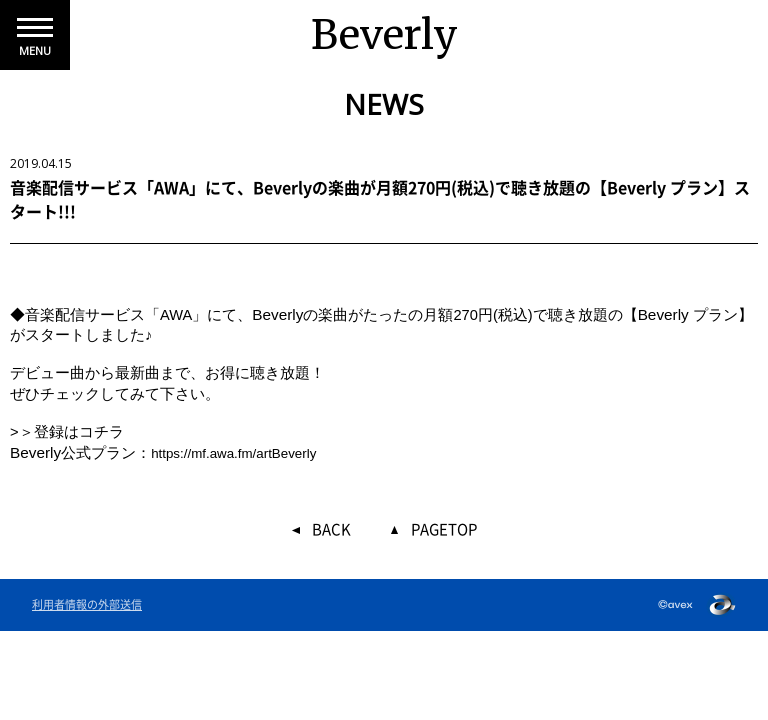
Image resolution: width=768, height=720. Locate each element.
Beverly (384, 35)
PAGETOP (444, 530)
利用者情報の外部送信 (87, 605)
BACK (331, 530)
